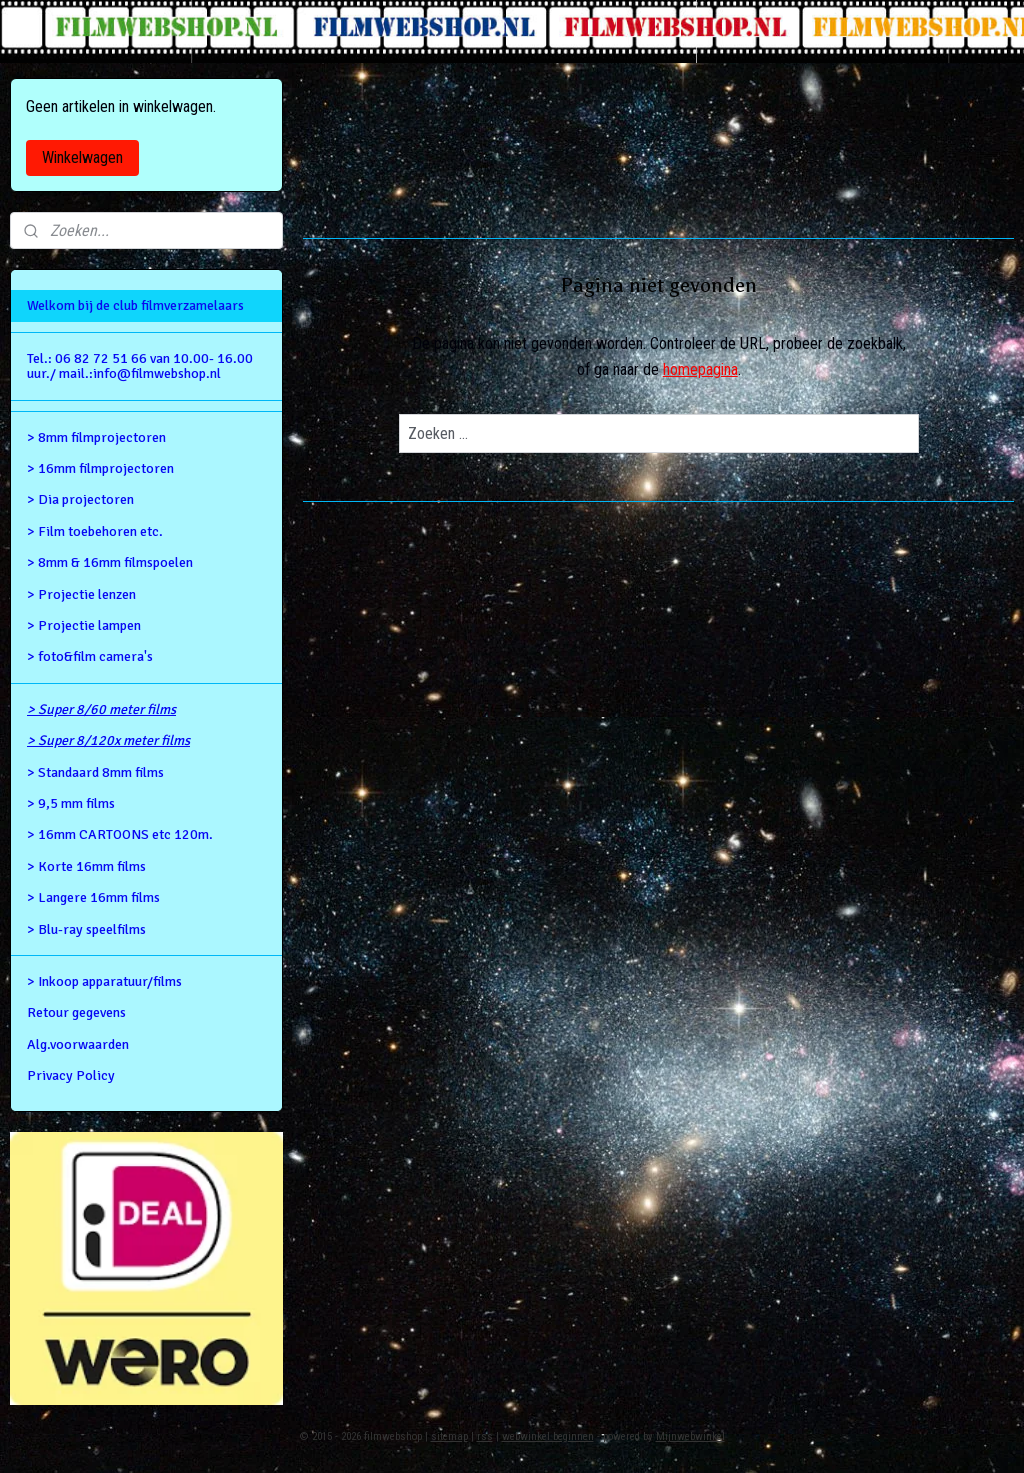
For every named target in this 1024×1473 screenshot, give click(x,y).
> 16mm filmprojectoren (100, 468)
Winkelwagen (82, 157)
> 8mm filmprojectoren (96, 437)
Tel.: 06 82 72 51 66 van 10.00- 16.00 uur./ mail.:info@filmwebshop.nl (140, 366)
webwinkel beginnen (548, 1436)
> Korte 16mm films (86, 866)
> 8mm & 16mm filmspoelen (110, 562)
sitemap (449, 1436)
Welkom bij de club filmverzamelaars (135, 305)
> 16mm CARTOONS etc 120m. (120, 834)
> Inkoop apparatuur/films (104, 981)
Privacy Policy (71, 1075)
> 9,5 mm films (71, 803)
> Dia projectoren (80, 499)
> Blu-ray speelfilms (86, 929)
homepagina (699, 369)
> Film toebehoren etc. (95, 531)
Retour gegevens (76, 1012)
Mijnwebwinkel (690, 1436)
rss (485, 1436)
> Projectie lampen (84, 625)
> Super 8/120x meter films (108, 740)
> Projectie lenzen (81, 594)
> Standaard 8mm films (95, 772)
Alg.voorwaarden (78, 1044)
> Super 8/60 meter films (101, 709)
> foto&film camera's (90, 656)
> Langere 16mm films (93, 897)
